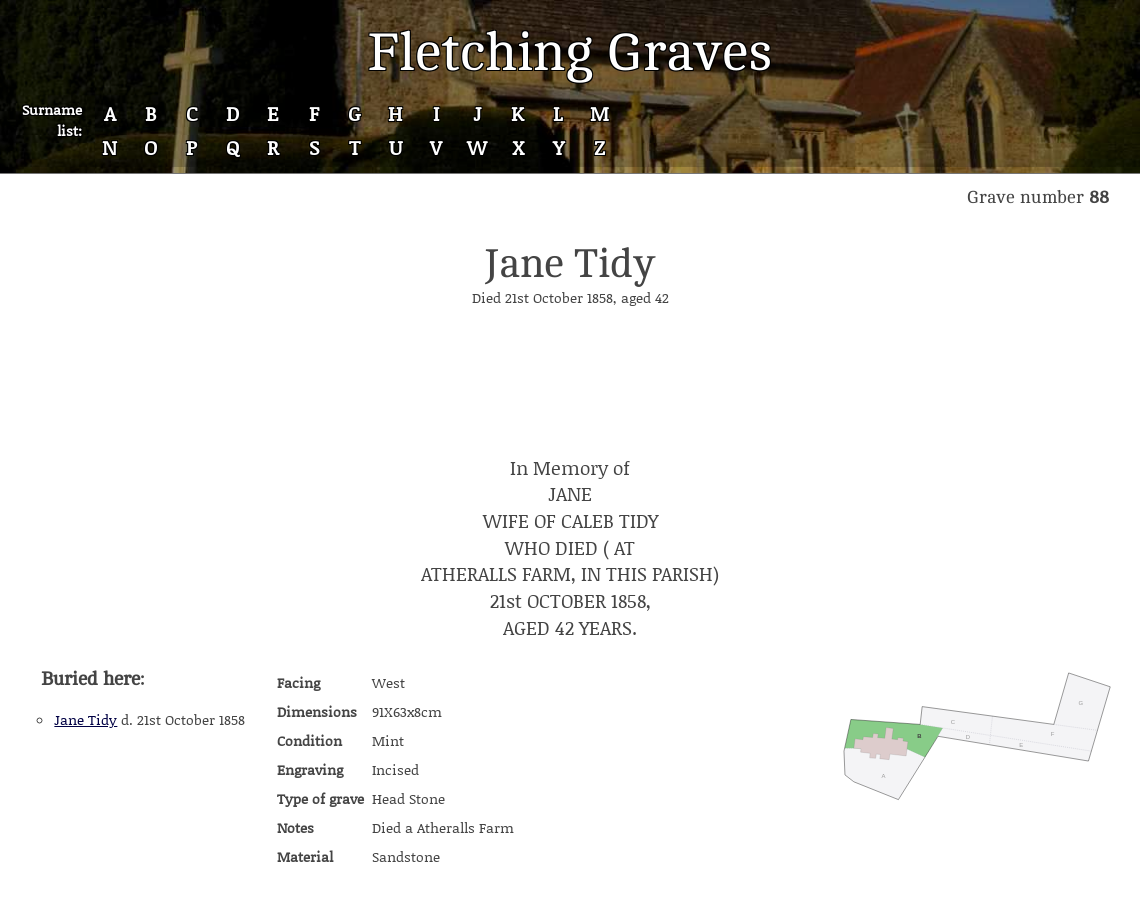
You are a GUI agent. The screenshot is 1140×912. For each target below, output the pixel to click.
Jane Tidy (85, 719)
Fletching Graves (570, 52)
